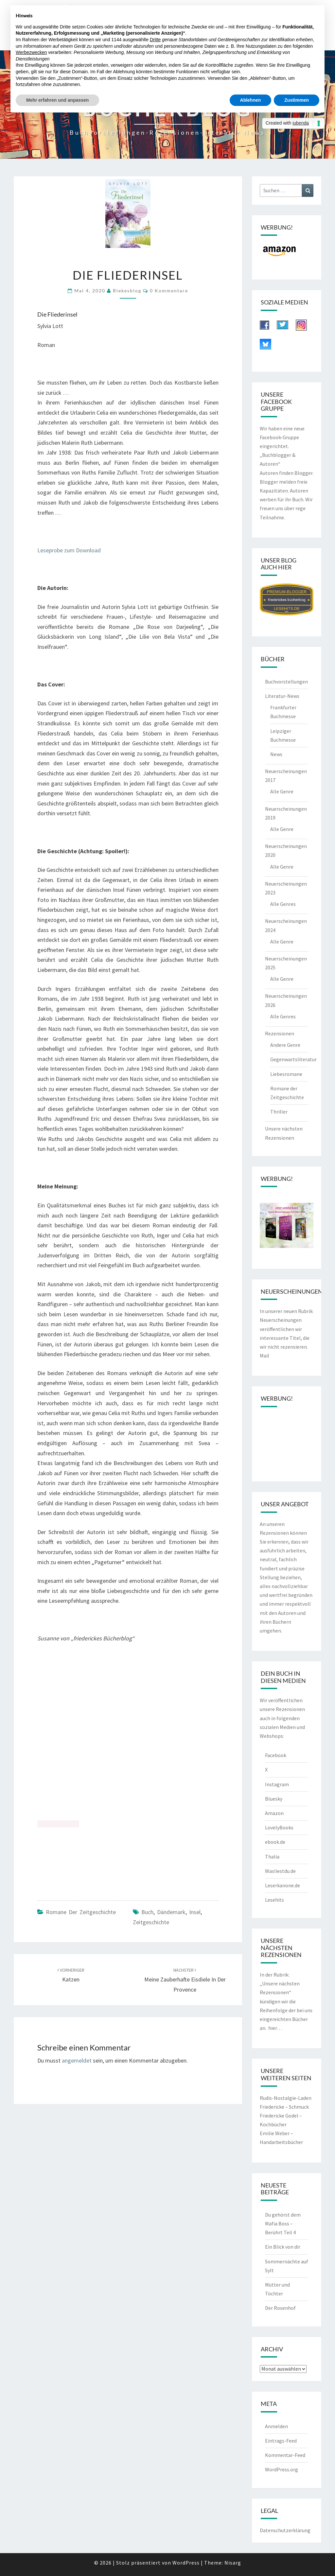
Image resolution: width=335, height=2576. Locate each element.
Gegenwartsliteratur (293, 1059)
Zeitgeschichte (151, 1922)
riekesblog (127, 290)
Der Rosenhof (280, 2308)
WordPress (186, 2562)
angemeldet (77, 2060)
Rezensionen (279, 1033)
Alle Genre (281, 791)
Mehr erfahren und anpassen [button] (57, 100)
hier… (275, 2028)
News (276, 754)
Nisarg (232, 2562)
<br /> (58, 1786)
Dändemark (171, 1912)
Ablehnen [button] (250, 100)
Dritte (155, 39)
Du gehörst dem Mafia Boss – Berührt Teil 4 (283, 2223)
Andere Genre (285, 1045)
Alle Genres (283, 904)
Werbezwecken (31, 52)
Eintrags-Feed (281, 2440)
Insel (195, 1912)
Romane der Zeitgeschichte (81, 1912)
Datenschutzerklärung (285, 2530)
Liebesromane (286, 1074)
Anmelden (276, 2426)
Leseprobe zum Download (69, 550)
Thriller (279, 1111)
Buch (147, 1912)
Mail (264, 1355)
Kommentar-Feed (285, 2455)
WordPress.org (281, 2469)
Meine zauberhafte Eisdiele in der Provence (185, 1980)
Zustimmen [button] (296, 100)
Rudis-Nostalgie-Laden (285, 2098)
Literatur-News (282, 696)
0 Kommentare (169, 290)
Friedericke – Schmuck (284, 2106)
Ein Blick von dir (282, 2246)
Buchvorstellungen (286, 681)
